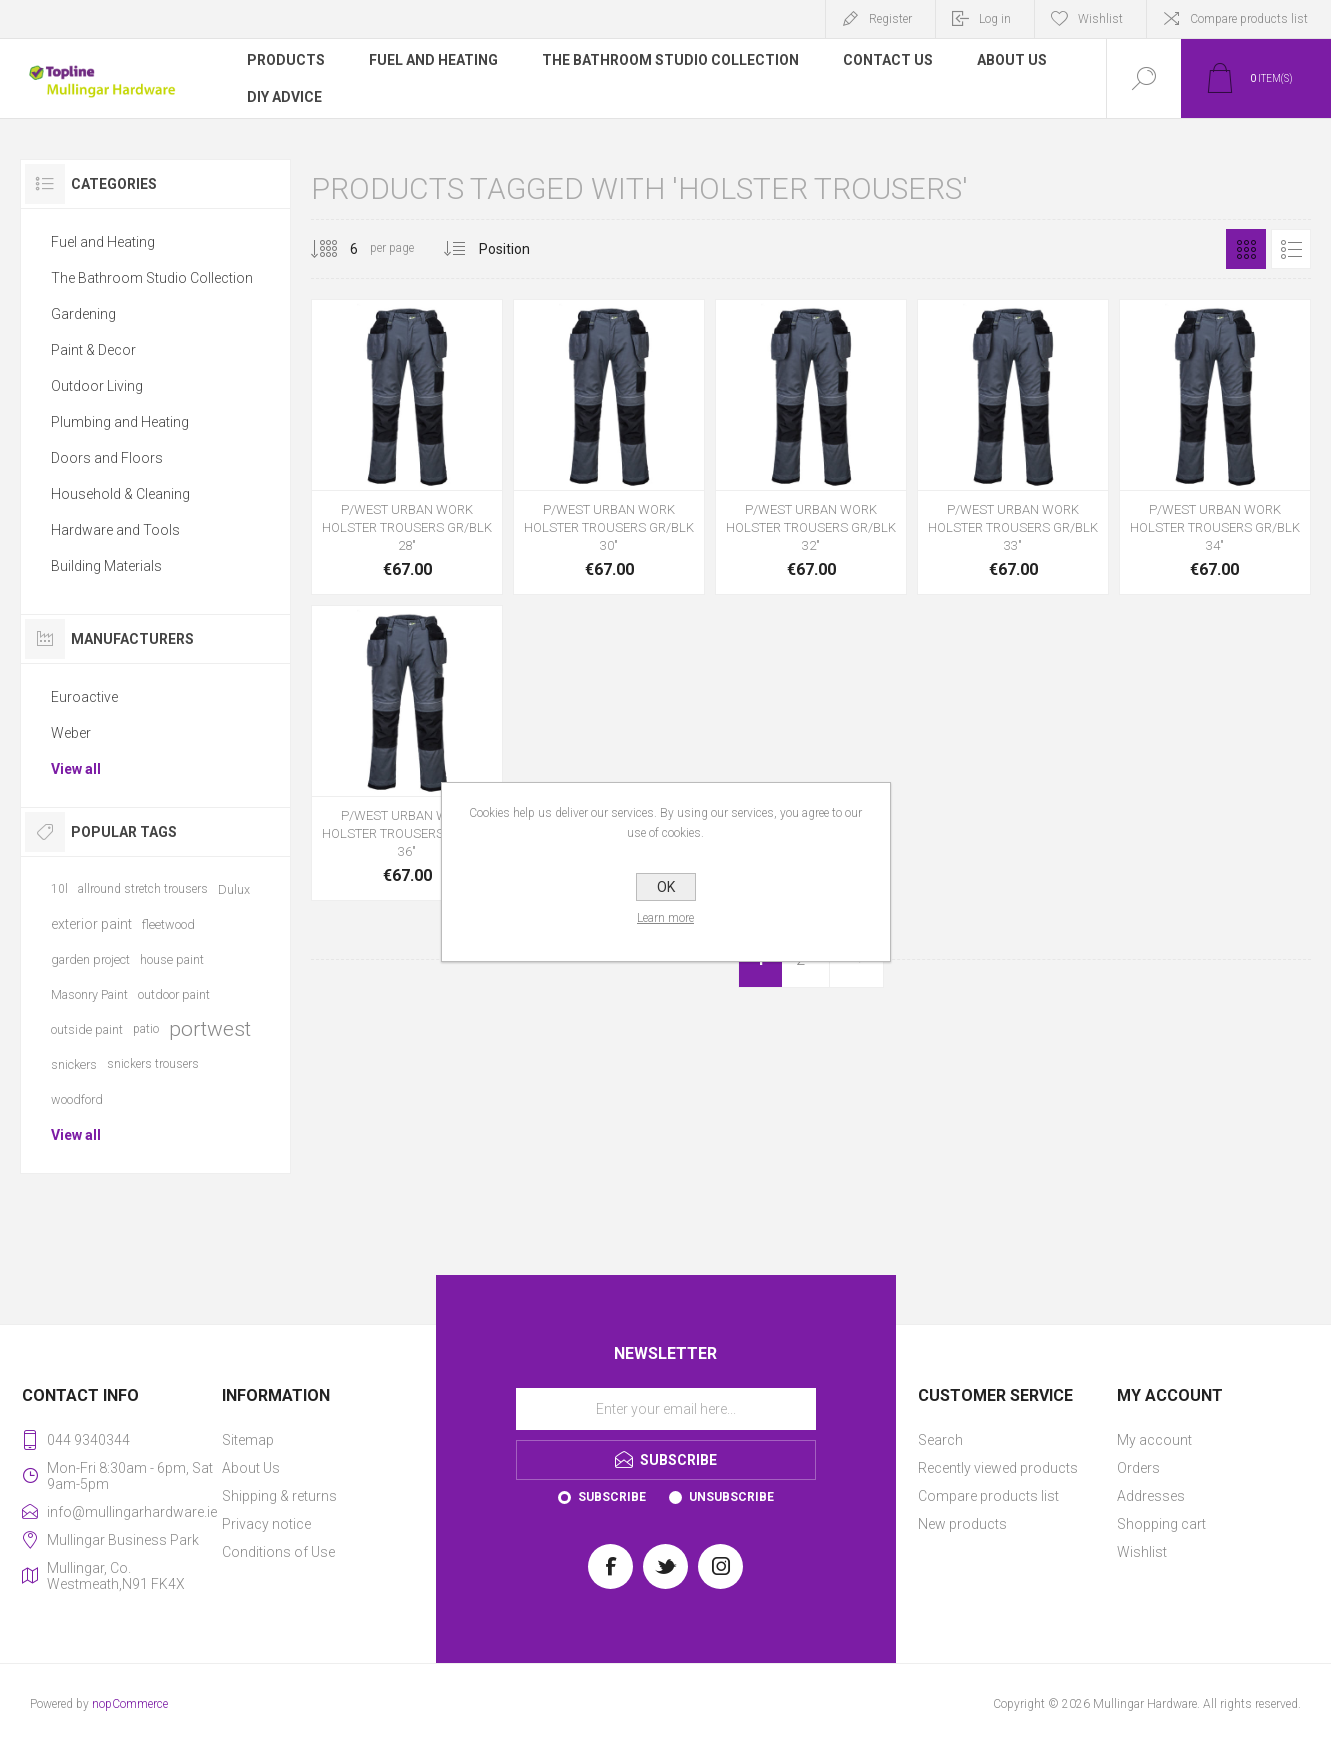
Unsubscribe (731, 1497)
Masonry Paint (89, 994)
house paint (172, 959)
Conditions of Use (278, 1552)
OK (666, 887)
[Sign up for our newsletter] (666, 1409)
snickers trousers (153, 1064)
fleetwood (168, 924)
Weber (71, 733)
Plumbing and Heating (120, 422)
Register (890, 19)
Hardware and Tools (115, 530)
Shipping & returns (279, 1496)
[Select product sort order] (519, 249)
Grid (1246, 249)
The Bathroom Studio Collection (152, 278)
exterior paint (91, 924)
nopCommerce (130, 1704)
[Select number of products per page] (339, 249)
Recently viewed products (998, 1468)
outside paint (87, 1029)
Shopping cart (1161, 1524)
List (1291, 249)
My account (1154, 1440)
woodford (77, 1099)
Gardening (83, 314)
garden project (90, 959)
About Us (251, 1468)
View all (76, 769)
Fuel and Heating (103, 242)
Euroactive (84, 697)
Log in (995, 19)
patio (146, 1029)
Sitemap (248, 1440)
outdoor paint (174, 994)
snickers (74, 1064)
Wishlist (1142, 1552)
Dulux (234, 889)
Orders (1138, 1468)
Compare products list (1249, 19)
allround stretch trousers (143, 889)
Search (940, 1440)
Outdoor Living (97, 386)
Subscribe (612, 1497)
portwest (210, 1029)
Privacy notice (266, 1524)
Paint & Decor (93, 350)
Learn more (665, 918)
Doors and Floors (107, 458)
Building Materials (106, 566)
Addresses (1151, 1496)
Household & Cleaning (120, 494)
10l (59, 889)
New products (962, 1524)
